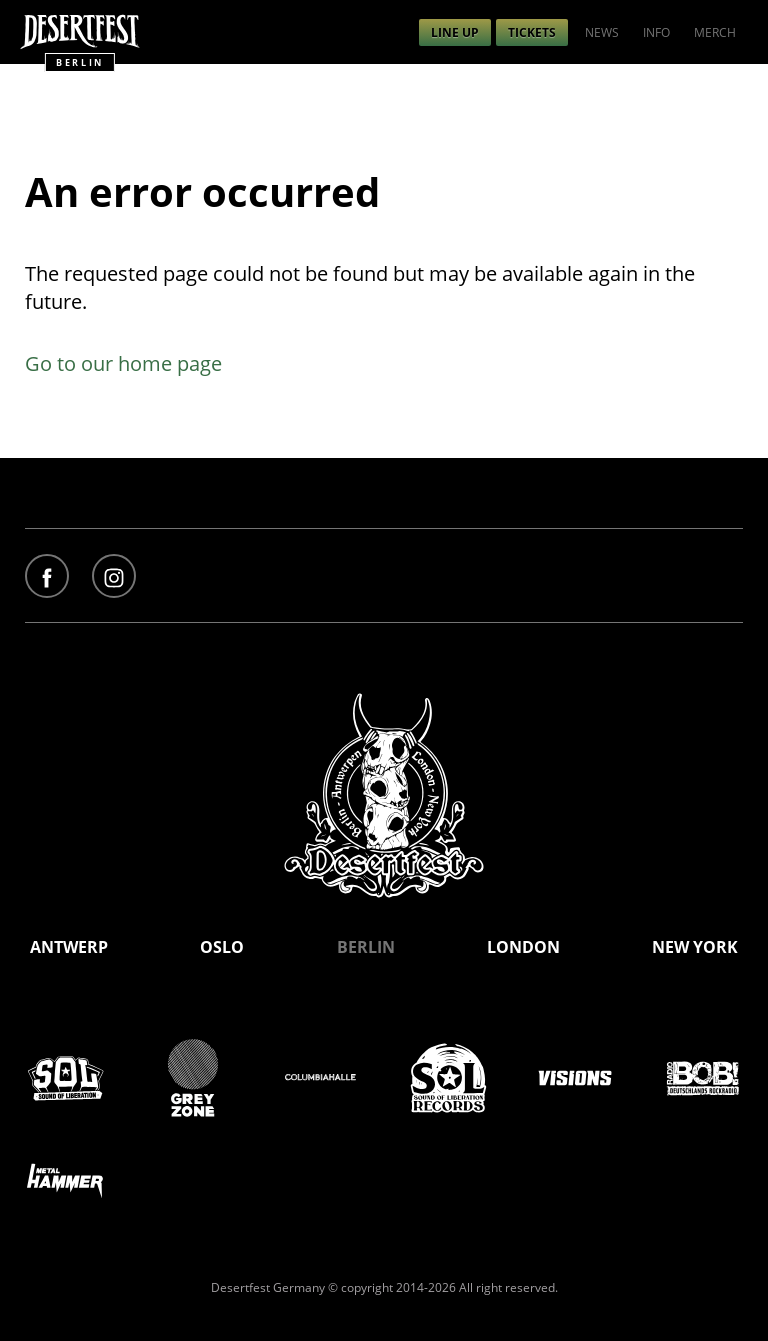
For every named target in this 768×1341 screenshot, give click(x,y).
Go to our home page (123, 363)
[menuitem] (455, 32)
